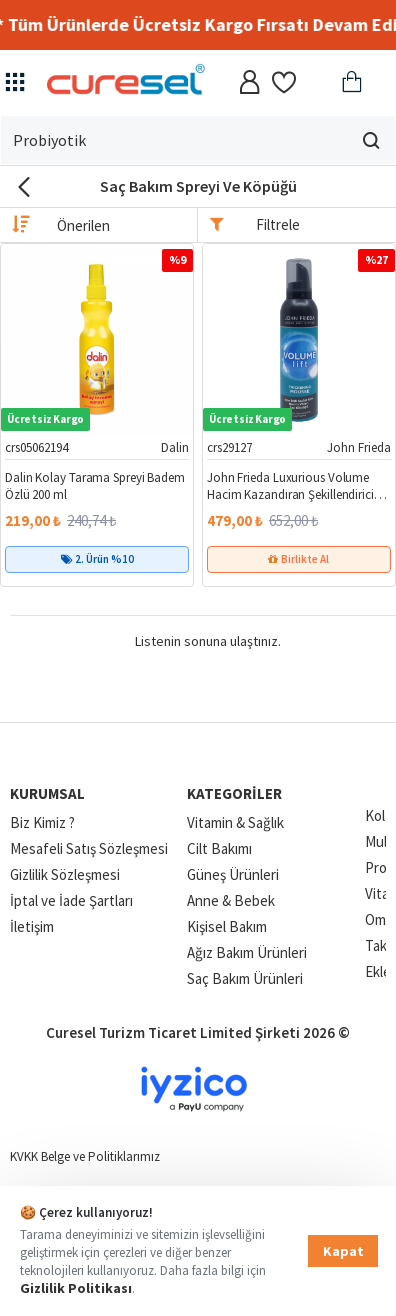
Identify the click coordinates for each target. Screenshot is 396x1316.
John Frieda (359, 447)
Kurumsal (47, 793)
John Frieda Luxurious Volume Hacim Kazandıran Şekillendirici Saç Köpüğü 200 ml (290, 487)
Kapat (343, 1251)
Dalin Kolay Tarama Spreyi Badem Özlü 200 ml (95, 486)
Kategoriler (234, 793)
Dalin (175, 447)
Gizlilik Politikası (76, 1288)
